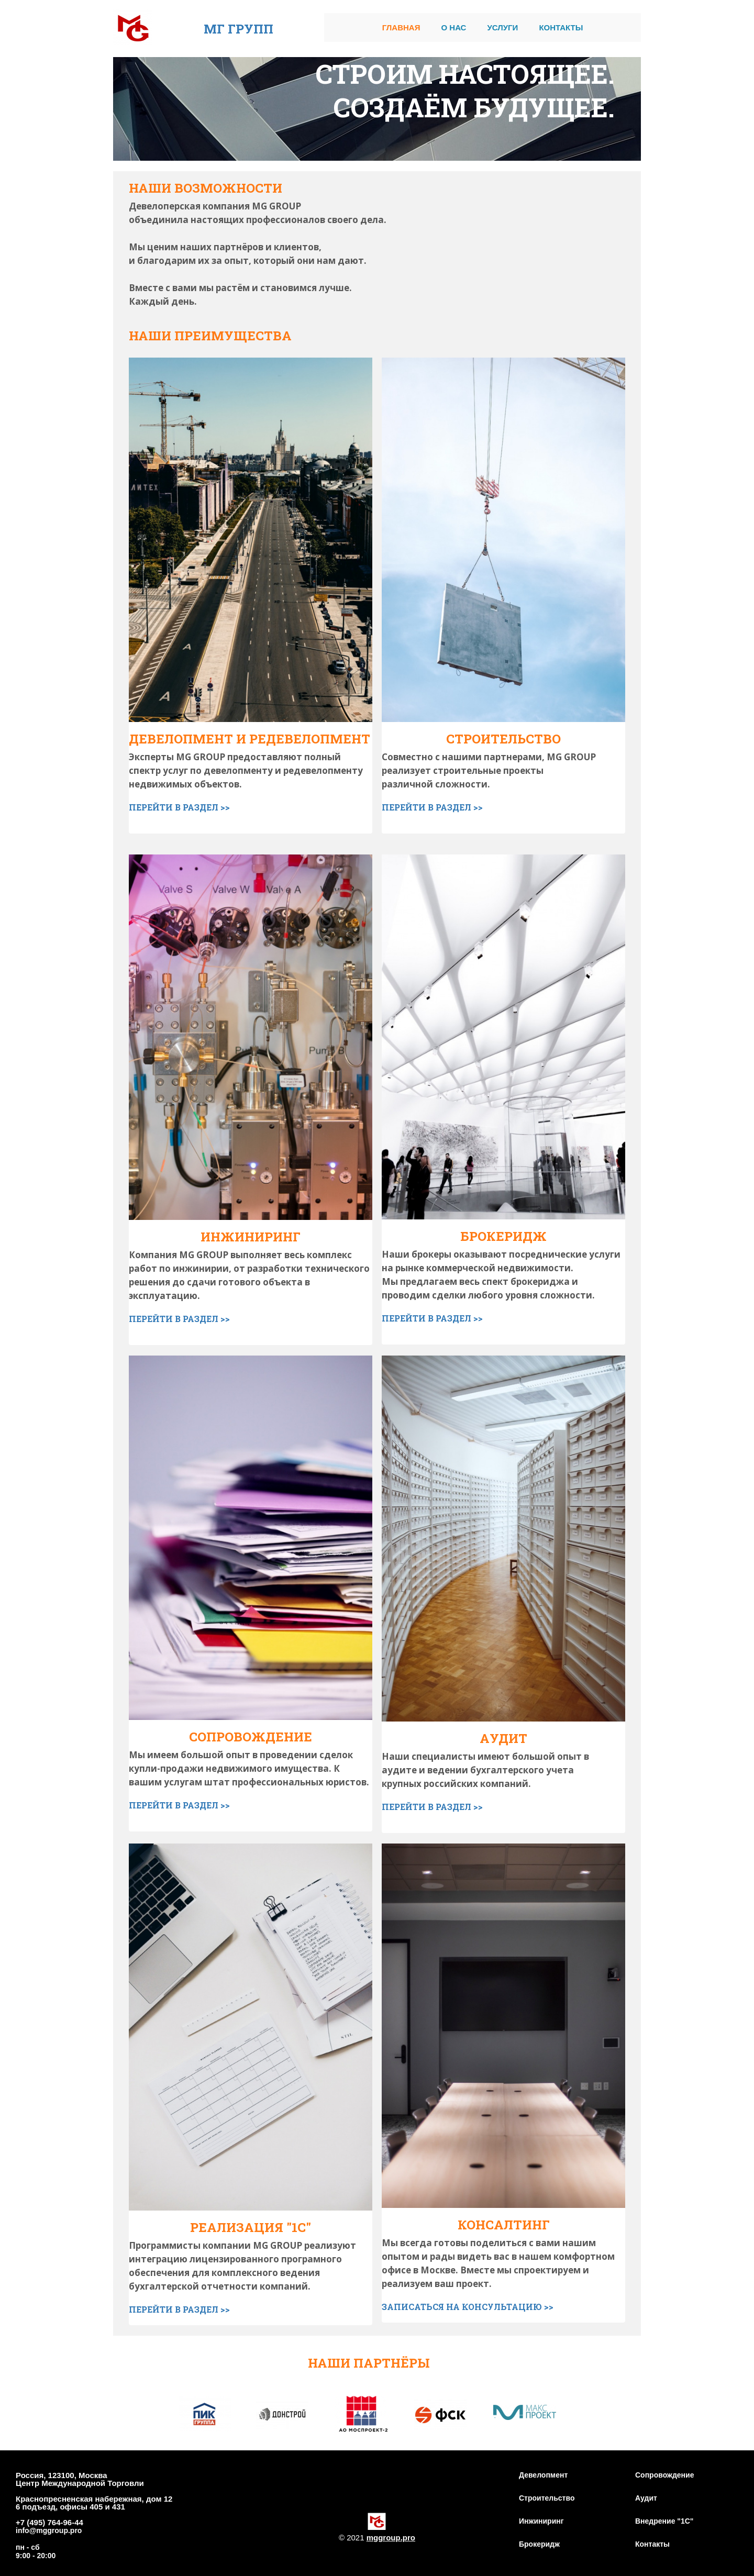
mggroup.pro (391, 2537)
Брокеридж (539, 2544)
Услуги (502, 27)
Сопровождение (664, 2475)
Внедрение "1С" (664, 2521)
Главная (401, 27)
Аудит (646, 2498)
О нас (453, 27)
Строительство (546, 2498)
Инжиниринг (541, 2521)
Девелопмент (543, 2475)
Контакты (561, 27)
